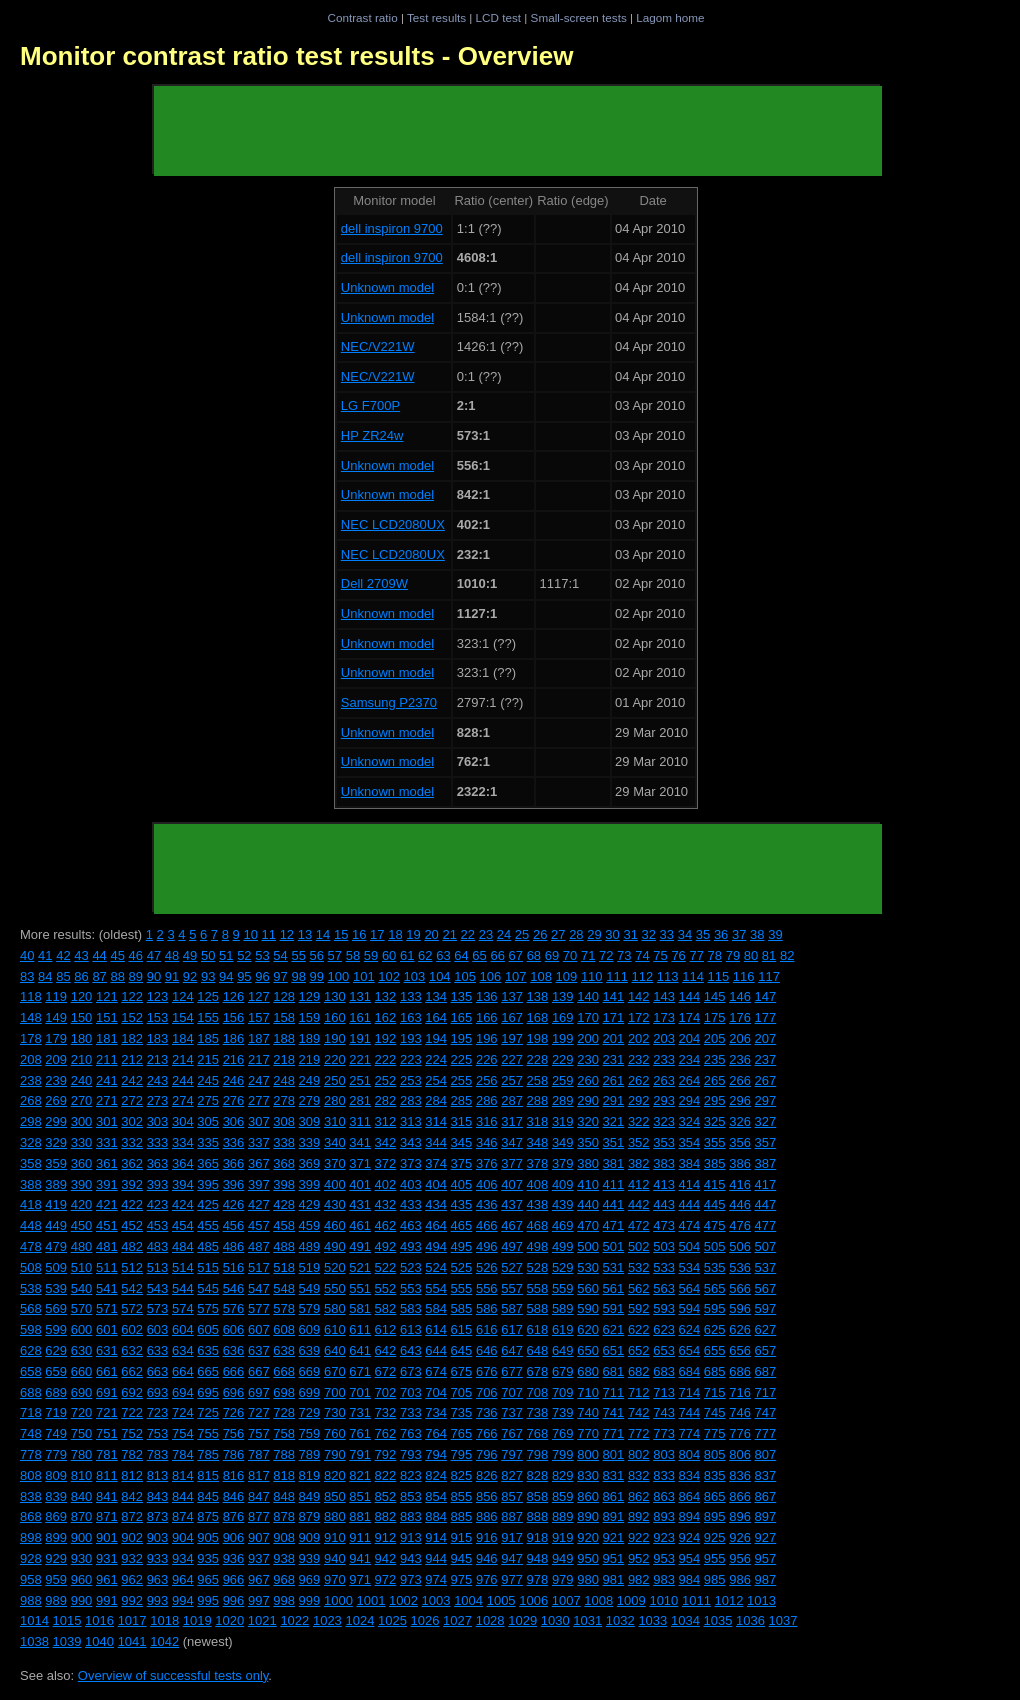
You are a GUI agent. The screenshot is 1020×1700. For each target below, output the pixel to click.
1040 (99, 1641)
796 (487, 1454)
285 (462, 1100)
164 (436, 1017)
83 (27, 976)
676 (487, 1371)
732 (386, 1412)
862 (639, 1496)
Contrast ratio (362, 17)
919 (563, 1537)
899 (56, 1537)
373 (411, 1163)
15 (341, 934)
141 (614, 996)
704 (436, 1392)
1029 (522, 1620)
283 (411, 1100)
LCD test (498, 17)
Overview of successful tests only (173, 1675)
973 (411, 1579)
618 (538, 1329)
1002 (403, 1600)
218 (284, 1059)
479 (56, 1246)
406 (487, 1184)
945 (462, 1558)
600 (82, 1329)
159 (310, 1017)
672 (386, 1371)
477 (766, 1225)
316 (487, 1121)
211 (107, 1059)
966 (234, 1579)
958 (31, 1579)
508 (31, 1267)
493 (411, 1246)
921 (614, 1537)
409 (563, 1184)
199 (563, 1038)
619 (563, 1329)
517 (259, 1267)
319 (563, 1121)
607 (259, 1329)
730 (335, 1412)
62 (425, 955)
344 (436, 1142)
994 (183, 1600)
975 (462, 1579)
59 (371, 955)
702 (386, 1392)
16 (359, 934)
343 (411, 1142)
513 (158, 1267)
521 (360, 1267)
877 (259, 1516)
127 (259, 996)
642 (386, 1350)
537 (766, 1267)
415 (715, 1184)
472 (639, 1225)
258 (538, 1080)
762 (386, 1433)
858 (538, 1496)
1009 (631, 1600)
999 (310, 1600)
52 (244, 955)
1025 (392, 1620)
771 (614, 1433)
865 (715, 1496)
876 (234, 1516)
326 (740, 1121)
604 (183, 1329)
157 (259, 1017)
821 (360, 1475)
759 (310, 1433)
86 (81, 976)
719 (56, 1412)
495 (462, 1246)
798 (538, 1454)
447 (766, 1204)
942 (386, 1558)
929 (56, 1558)
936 (234, 1558)
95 (244, 976)
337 (259, 1142)
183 (158, 1038)
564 (690, 1288)
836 (740, 1475)
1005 (501, 1600)
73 (624, 955)
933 (158, 1558)
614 (436, 1329)
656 (740, 1350)
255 (462, 1080)
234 (690, 1059)
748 (31, 1433)
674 (436, 1371)
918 (538, 1537)
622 (639, 1329)
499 (563, 1246)
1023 (327, 1620)
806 (740, 1454)
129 (310, 996)
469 (563, 1225)
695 (208, 1392)
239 (56, 1080)
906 (234, 1537)
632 (132, 1350)
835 (715, 1475)
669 (310, 1371)
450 (82, 1225)
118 (31, 996)
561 (614, 1288)
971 (360, 1579)
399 (310, 1184)
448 (31, 1225)
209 (56, 1059)
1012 (729, 1600)
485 (208, 1246)
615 (462, 1329)
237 (766, 1059)
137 (512, 996)
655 (715, 1350)
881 (360, 1516)
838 (31, 1496)
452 (132, 1225)
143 (664, 996)
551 (360, 1288)
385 (715, 1163)
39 (775, 934)
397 (259, 1184)
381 (614, 1163)
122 (132, 996)
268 (31, 1100)
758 (284, 1433)
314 (436, 1121)
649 (563, 1350)
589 (563, 1308)
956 (740, 1558)
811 (107, 1475)
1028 (490, 1620)
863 (664, 1496)
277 (259, 1100)
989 (56, 1600)
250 (335, 1080)
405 (462, 1184)
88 (117, 976)
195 (462, 1038)
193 (411, 1038)
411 (614, 1184)
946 (487, 1558)
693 (158, 1392)
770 (588, 1433)
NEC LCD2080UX (393, 524)
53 (262, 955)
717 (766, 1392)
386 (740, 1163)
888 (538, 1516)
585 (462, 1308)
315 (462, 1121)
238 (31, 1080)
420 (82, 1204)
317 (512, 1121)
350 (588, 1142)
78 (715, 955)
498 (538, 1246)
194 (436, 1038)
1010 (663, 1600)
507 (766, 1246)
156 (234, 1017)
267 (766, 1080)
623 (664, 1329)
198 (538, 1038)
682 (639, 1371)
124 (183, 996)
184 (183, 1038)
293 (664, 1100)
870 (82, 1516)
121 (107, 996)
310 (335, 1121)
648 (538, 1350)
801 (614, 1454)
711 (614, 1392)
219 (310, 1059)
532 (639, 1267)
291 (614, 1100)
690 (82, 1392)
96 (262, 976)
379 (563, 1163)
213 (158, 1059)
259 (563, 1080)
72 (606, 955)
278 (284, 1100)
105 (465, 976)
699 (310, 1392)
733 (411, 1412)
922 (639, 1537)
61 (407, 955)
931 (107, 1558)
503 (664, 1246)
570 (82, 1308)
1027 (457, 1620)
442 (639, 1204)
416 (740, 1184)
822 (386, 1475)
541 (107, 1288)
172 (639, 1017)
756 (234, 1433)
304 (183, 1121)
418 (31, 1204)
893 (664, 1516)
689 (56, 1392)
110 (592, 976)
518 (284, 1267)
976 (487, 1579)
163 (411, 1017)
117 (769, 976)
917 (512, 1537)
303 (158, 1121)
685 (715, 1371)
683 (664, 1371)
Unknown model (387, 287)
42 (63, 955)
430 (335, 1204)
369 (310, 1163)
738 (538, 1412)
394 (183, 1184)
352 (639, 1142)
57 (335, 955)
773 (664, 1433)
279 (310, 1100)
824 (436, 1475)
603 (158, 1329)
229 (563, 1059)
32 (649, 934)
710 (588, 1392)
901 (107, 1537)
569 (56, 1308)
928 (31, 1558)
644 (436, 1350)
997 (259, 1600)
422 (132, 1204)
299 (56, 1121)
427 (259, 1204)
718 (31, 1412)
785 (208, 1454)
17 (377, 934)
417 (766, 1184)
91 (172, 976)
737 (512, 1412)
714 (690, 1392)
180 (82, 1038)
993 (158, 1600)
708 (538, 1392)
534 (690, 1267)
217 (259, 1059)
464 (436, 1225)
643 (411, 1350)
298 (31, 1121)
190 (335, 1038)
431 (360, 1204)
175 (715, 1017)
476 (740, 1225)
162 (386, 1017)
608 (284, 1329)
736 (487, 1412)
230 (588, 1059)
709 (563, 1392)
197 (512, 1038)
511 (107, 1267)
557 (512, 1288)
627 (766, 1329)
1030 (555, 1620)
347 (512, 1142)
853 (411, 1496)
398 (284, 1184)
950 (588, 1558)
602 (132, 1329)
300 (82, 1121)
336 (234, 1142)
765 (462, 1433)
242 (132, 1080)
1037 (783, 1620)
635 (208, 1350)
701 (360, 1392)
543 (158, 1288)
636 (234, 1350)
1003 (436, 1600)
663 (158, 1371)
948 (538, 1558)
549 (310, 1288)
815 (208, 1475)
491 (360, 1246)
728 (284, 1412)
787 (259, 1454)
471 (614, 1225)
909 (310, 1537)
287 (512, 1100)
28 (576, 934)
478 (31, 1246)
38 (757, 934)
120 (82, 996)
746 (740, 1412)
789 (310, 1454)
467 (512, 1225)
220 (335, 1059)
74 (642, 955)
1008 (598, 1600)
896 (740, 1516)
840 (82, 1496)
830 (588, 1475)
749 (56, 1433)
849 (310, 1496)
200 (588, 1038)
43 (81, 955)
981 (614, 1579)
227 (512, 1059)
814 (183, 1475)
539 (56, 1288)
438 (538, 1204)
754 (183, 1433)
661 (107, 1371)
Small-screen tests (579, 17)
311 (360, 1121)
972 (386, 1579)
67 (516, 955)
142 (639, 996)
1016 (99, 1620)
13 (305, 934)
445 (715, 1204)
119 (56, 996)
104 (440, 976)
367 (259, 1163)
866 (740, 1496)
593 (664, 1308)
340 (335, 1142)
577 (259, 1308)
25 (522, 934)
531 (614, 1267)
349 (563, 1142)
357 (766, 1142)
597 (766, 1308)
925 (715, 1537)
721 (107, 1412)
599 (56, 1329)
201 (614, 1038)
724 (183, 1412)
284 (436, 1100)
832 (639, 1475)
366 (234, 1163)
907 (259, 1537)
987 (766, 1579)
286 (487, 1100)
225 (462, 1059)
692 (132, 1392)
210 (82, 1059)
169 (563, 1017)
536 (740, 1267)
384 (690, 1163)
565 (715, 1288)
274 (183, 1100)
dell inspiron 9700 (392, 228)
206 (740, 1038)
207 (766, 1038)
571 (107, 1308)
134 (436, 996)
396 (234, 1184)
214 (183, 1059)
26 (540, 934)
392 (132, 1184)
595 (715, 1308)
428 (284, 1204)
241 (107, 1080)
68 (534, 955)
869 (56, 1516)
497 (512, 1246)
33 (667, 934)
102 (389, 976)
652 (639, 1350)
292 (639, 1100)
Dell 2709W (374, 583)
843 (158, 1496)
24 (504, 934)
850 (335, 1496)
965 (208, 1579)
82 (787, 955)
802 (639, 1454)
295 (715, 1100)
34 (685, 934)
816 (234, 1475)
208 (31, 1059)
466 (487, 1225)
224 (436, 1059)
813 (158, 1475)
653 (664, 1350)
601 (107, 1329)
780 (82, 1454)
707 (512, 1392)
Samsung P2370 (389, 702)
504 (690, 1246)
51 (226, 955)
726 (234, 1412)
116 (744, 976)
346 (487, 1142)
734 (436, 1412)
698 (284, 1392)
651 (614, 1350)
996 (234, 1600)
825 (462, 1475)
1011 (696, 1600)
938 (284, 1558)
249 (310, 1080)
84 (45, 976)
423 (158, 1204)
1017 (132, 1620)
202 (639, 1038)
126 (234, 996)
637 (259, 1350)
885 (462, 1516)
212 (132, 1059)
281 (360, 1100)
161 (360, 1017)
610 (335, 1329)
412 (639, 1184)
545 (208, 1288)
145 (715, 996)
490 (335, 1246)
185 (208, 1038)
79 (733, 955)
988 (31, 1600)
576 (234, 1308)
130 (335, 996)
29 (594, 934)
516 (234, 1267)
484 (183, 1246)
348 (538, 1142)
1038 (34, 1641)
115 (719, 976)
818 (284, 1475)
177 (766, 1017)
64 (461, 955)
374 (436, 1163)
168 (538, 1017)
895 (715, 1516)
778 (31, 1454)
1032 (620, 1620)
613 (411, 1329)
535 (715, 1267)
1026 (425, 1620)
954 (690, 1558)
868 (31, 1516)
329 (56, 1142)
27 (558, 934)
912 (386, 1537)
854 (436, 1496)
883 (411, 1516)
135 (462, 996)
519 (310, 1267)
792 (386, 1454)
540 (82, 1288)
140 (588, 996)
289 (563, 1100)
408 (538, 1184)
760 (335, 1433)
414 (690, 1184)
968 (284, 1579)
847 (259, 1496)
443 (664, 1204)
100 (339, 976)
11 (269, 934)
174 (690, 1017)
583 (411, 1308)
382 (639, 1163)
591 (614, 1308)
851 (360, 1496)
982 (639, 1579)
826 (487, 1475)
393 (158, 1184)
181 (107, 1038)
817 (259, 1475)
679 (563, 1371)
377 (512, 1163)
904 (183, 1537)
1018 (164, 1620)
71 (588, 955)
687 (766, 1371)
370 (335, 1163)
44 (99, 955)
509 (56, 1267)
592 (639, 1308)
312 (386, 1121)
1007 (566, 1600)
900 (82, 1537)
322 (639, 1121)
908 (284, 1537)
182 (132, 1038)
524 (436, 1267)
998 (284, 1600)
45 (117, 955)
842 (132, 1496)
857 (512, 1496)
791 (360, 1454)
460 (335, 1225)
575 (208, 1308)
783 (158, 1454)
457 (259, 1225)
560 (588, 1288)
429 (310, 1204)
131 (360, 996)
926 (740, 1537)
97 (280, 976)
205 (715, 1038)
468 (538, 1225)
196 (487, 1038)
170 (588, 1017)
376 (487, 1163)
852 (386, 1496)
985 (715, 1579)
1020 (229, 1620)
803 (664, 1454)
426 (234, 1204)
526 (487, 1267)
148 (31, 1017)
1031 (587, 1620)
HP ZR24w (372, 435)
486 (234, 1246)
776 (740, 1433)
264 (690, 1080)
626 (740, 1329)
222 (386, 1059)
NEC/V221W (378, 346)
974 (436, 1579)
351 (614, 1142)
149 (56, 1017)
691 (107, 1392)
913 (411, 1537)
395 (208, 1184)
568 (31, 1308)
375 (462, 1163)
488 (284, 1246)
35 (703, 934)
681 (614, 1371)
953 (664, 1558)
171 (614, 1017)
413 (664, 1184)
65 (479, 955)
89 (136, 976)
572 (132, 1308)
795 (462, 1454)
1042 (164, 1641)
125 (208, 996)
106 (491, 976)
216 (234, 1059)
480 (82, 1246)
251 (360, 1080)
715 (715, 1392)
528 (538, 1267)
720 (82, 1412)
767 (512, 1433)
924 (690, 1537)
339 (310, 1142)
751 (107, 1433)
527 (512, 1267)
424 (183, 1204)
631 (107, 1350)
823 (411, 1475)
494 (436, 1246)
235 (715, 1059)
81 (769, 955)
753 (158, 1433)
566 (740, 1288)
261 (614, 1080)
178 (31, 1038)
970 (335, 1579)
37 (739, 934)
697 (259, 1392)
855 (462, 1496)
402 (386, 1184)
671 (360, 1371)
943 (411, 1558)
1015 (67, 1620)
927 (766, 1537)
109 (567, 976)
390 (82, 1184)
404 (436, 1184)
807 (766, 1454)
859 (563, 1496)
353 (664, 1142)
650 (588, 1350)
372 (386, 1163)
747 (766, 1412)
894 (690, 1516)
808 (31, 1475)
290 (588, 1100)
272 (132, 1100)
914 (436, 1537)
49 (190, 955)
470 (588, 1225)
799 (563, 1454)
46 (136, 955)
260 (588, 1080)
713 (664, 1392)
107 (516, 976)
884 (436, 1516)
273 (158, 1100)
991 (107, 1600)
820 (335, 1475)
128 (284, 996)
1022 (294, 1620)
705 (462, 1392)
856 (487, 1496)
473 (664, 1225)
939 (310, 1558)
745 (715, 1412)
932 (132, 1558)
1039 (67, 1641)
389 (56, 1184)
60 (389, 955)
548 (284, 1288)
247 (259, 1080)
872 (132, 1516)
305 (208, 1121)
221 (360, 1059)
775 (715, 1433)
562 (639, 1288)
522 (386, 1267)
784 (183, 1454)
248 (284, 1080)
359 (56, 1163)
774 (690, 1433)
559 (563, 1288)
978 (538, 1579)
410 (588, 1184)
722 (132, 1412)
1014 (34, 1620)
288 (538, 1100)
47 (154, 955)
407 (512, 1184)
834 (690, 1475)
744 (690, 1412)
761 (360, 1433)
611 (360, 1329)
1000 (338, 1600)
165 (462, 1017)
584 (436, 1308)
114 (693, 976)
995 (208, 1600)
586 (487, 1308)
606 (234, 1329)
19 (413, 934)
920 (588, 1537)
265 (715, 1080)
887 (512, 1516)
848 (284, 1496)
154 (183, 1017)
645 (462, 1350)
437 (512, 1204)
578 (284, 1308)
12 (287, 934)
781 (107, 1454)
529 (563, 1267)
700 (335, 1392)
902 (132, 1537)
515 (208, 1267)
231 (614, 1059)
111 (617, 976)
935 (208, 1558)
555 (462, 1288)
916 (487, 1537)
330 (82, 1142)
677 (512, 1371)
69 (552, 955)
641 (360, 1350)
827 (512, 1475)
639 (310, 1350)
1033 (652, 1620)
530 (588, 1267)
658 (31, 1371)
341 (360, 1142)
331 (107, 1142)
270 (82, 1100)
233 (664, 1059)
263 (664, 1080)
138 (538, 996)
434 (436, 1204)
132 (386, 996)
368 (284, 1163)
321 (614, 1121)
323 (664, 1121)
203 (664, 1038)
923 (664, 1537)
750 (82, 1433)
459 (310, 1225)
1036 (750, 1620)
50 (208, 955)
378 (538, 1163)
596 (740, 1308)
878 (284, 1516)
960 (82, 1579)
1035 (717, 1620)
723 (158, 1412)
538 (31, 1288)
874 (183, 1516)
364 (183, 1163)
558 (538, 1288)
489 (310, 1246)
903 (158, 1537)
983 (664, 1579)
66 (497, 955)
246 (234, 1080)
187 (259, 1038)
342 (386, 1142)
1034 (685, 1620)
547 (259, 1288)
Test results (436, 17)
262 (639, 1080)
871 (107, 1516)
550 (335, 1288)
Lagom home (670, 17)
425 (208, 1204)
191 (360, 1038)
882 (386, 1516)
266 (740, 1080)
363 (158, 1163)
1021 (262, 1620)
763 (411, 1433)
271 (107, 1100)
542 (132, 1288)
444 (690, 1204)
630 (82, 1350)
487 (259, 1246)
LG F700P (370, 405)
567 (766, 1288)
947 (512, 1558)
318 (538, 1121)
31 (630, 934)
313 (411, 1121)
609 (310, 1329)
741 (614, 1412)
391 (107, 1184)
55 (298, 955)
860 (588, 1496)
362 (132, 1163)
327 (766, 1121)
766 (487, 1433)
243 (158, 1080)
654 (690, 1350)
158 (284, 1017)
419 (56, 1204)
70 (570, 955)
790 (335, 1454)
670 (335, 1371)
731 (360, 1412)
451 (107, 1225)
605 (208, 1329)
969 (310, 1579)
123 (158, 996)
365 (208, 1163)
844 (183, 1496)
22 (468, 934)
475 (715, 1225)
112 (643, 976)
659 (56, 1371)
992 (132, 1600)
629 (56, 1350)
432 (386, 1204)
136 (487, 996)
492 (386, 1246)
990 (82, 1600)
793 (411, 1454)
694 (183, 1392)
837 (766, 1475)
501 (614, 1246)
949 (563, 1558)
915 (462, 1537)
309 (310, 1121)
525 (462, 1267)
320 (588, 1121)
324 (690, 1121)
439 (563, 1204)
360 (82, 1163)
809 (56, 1475)
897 (766, 1516)
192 (386, 1038)
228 (538, 1059)
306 (234, 1121)
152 (132, 1017)
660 (82, 1371)
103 (415, 976)
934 (183, 1558)
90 (154, 976)
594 (690, 1308)
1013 (761, 1600)
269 (56, 1100)
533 (664, 1267)
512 (132, 1267)
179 (56, 1038)
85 (63, 976)
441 (614, 1204)
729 (310, 1412)
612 (386, 1329)
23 (486, 934)
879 (310, 1516)
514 (183, 1267)
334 (183, 1142)
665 (208, 1371)
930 (82, 1558)
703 (411, 1392)
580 (335, 1308)
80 (751, 955)
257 (512, 1080)
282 (386, 1100)
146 (740, 996)
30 (612, 934)
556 (487, 1288)
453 (158, 1225)
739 (563, 1412)
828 (538, 1475)
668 (284, 1371)
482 (132, 1246)
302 (132, 1121)
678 (538, 1371)
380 (588, 1163)
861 (614, 1496)
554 (436, 1288)
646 (487, 1350)
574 (183, 1308)
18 (395, 934)
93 (208, 976)
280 (335, 1100)
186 (234, 1038)
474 (690, 1225)
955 (715, 1558)
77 (696, 955)
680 (588, 1371)
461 (360, 1225)
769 (563, 1433)
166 (487, 1017)
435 (462, 1204)
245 (208, 1080)
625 (715, 1329)
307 (259, 1121)
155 (208, 1017)
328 (31, 1142)
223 (411, 1059)
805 (715, 1454)
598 (31, 1329)
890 (588, 1516)
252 (386, 1080)
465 (462, 1225)
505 (715, 1246)
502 (639, 1246)
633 (158, 1350)
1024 (359, 1620)
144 (690, 996)
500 (588, 1246)
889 (563, 1516)
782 (132, 1454)
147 (766, 996)
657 (766, 1350)
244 (183, 1080)
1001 (370, 1600)
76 (678, 955)
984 (690, 1579)
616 (487, 1329)
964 (183, 1579)
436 (487, 1204)
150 (82, 1017)
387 (766, 1163)
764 (436, 1433)
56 (317, 955)
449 (56, 1225)
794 (436, 1454)
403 (411, 1184)
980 (588, 1579)
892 (639, 1516)
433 (411, 1204)
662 (132, 1371)
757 (259, 1433)
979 (563, 1579)
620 (588, 1329)
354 (690, 1142)
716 (740, 1392)
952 (639, 1558)
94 (226, 976)
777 (766, 1433)
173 (664, 1017)
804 (690, 1454)
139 (563, 996)
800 (588, 1454)
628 (31, 1350)
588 (538, 1308)
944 (436, 1558)
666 (234, 1371)
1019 (197, 1620)
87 (99, 976)
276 (234, 1100)
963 (158, 1579)
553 (411, 1288)
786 (234, 1454)
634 (183, 1350)
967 (259, 1579)
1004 (468, 1600)
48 (172, 955)
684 (690, 1371)
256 (487, 1080)
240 (82, 1080)
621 (614, 1329)
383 (664, 1163)
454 (183, 1225)
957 (766, 1558)
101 (364, 976)
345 (462, 1142)
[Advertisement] (518, 131)
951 (614, 1558)
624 (690, 1329)
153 (158, 1017)
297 (766, 1100)
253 (411, 1080)
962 (132, 1579)
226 (487, 1059)
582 (386, 1308)
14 (323, 934)
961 (107, 1579)
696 (234, 1392)
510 (82, 1267)
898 (31, 1537)
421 (107, 1204)
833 (664, 1475)
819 (310, 1475)
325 (715, 1121)
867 (766, 1496)
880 (335, 1516)
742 (639, 1412)
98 (298, 976)
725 (208, 1412)
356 (740, 1142)
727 (259, 1412)
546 (234, 1288)
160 (335, 1017)
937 (259, 1558)
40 (27, 955)
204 (690, 1038)
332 (132, 1142)
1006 (533, 1600)
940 (335, 1558)
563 (664, 1288)
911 (360, 1537)
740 (588, 1412)
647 (512, 1350)
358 (31, 1163)
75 (660, 955)
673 (411, 1371)
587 (512, 1308)
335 (208, 1142)
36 (721, 934)
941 (360, 1558)
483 (158, 1246)
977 (512, 1579)
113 (668, 976)
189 (310, 1038)
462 (386, 1225)
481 (107, 1246)
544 (183, 1288)
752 (132, 1433)
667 (259, 1371)
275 (208, 1100)
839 (56, 1496)
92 (190, 976)
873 (158, 1516)
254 (436, 1080)
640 (335, 1350)
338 (284, 1142)
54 (280, 955)
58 (353, 955)
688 (31, 1392)
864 (690, 1496)
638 (284, 1350)
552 (386, 1288)
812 (132, 1475)
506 (740, 1246)
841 (107, 1496)
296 (740, 1100)
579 (310, 1308)
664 (183, 1371)
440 (588, 1204)
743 (664, 1412)
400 (335, 1184)
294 (690, 1100)
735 (462, 1412)
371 (360, 1163)
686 (740, 1371)
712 (639, 1392)
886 (487, 1516)
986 (740, 1579)
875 (208, 1516)
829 (563, 1475)
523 (411, 1267)
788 (284, 1454)
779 (56, 1454)
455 (208, 1225)
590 (588, 1308)
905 (208, 1537)
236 (740, 1059)
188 (284, 1038)
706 (487, 1392)
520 (335, 1267)
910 (335, 1537)
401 (360, 1184)
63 (443, 955)
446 (740, 1204)
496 (487, 1246)
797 (512, 1454)
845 (208, 1496)
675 (462, 1371)
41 (45, 955)
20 (431, 934)
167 (512, 1017)
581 (360, 1308)
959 (56, 1579)
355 (715, 1142)
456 (234, 1225)
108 (541, 976)
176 (740, 1017)
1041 (132, 1641)
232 (639, 1059)
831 (614, 1475)
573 (158, 1308)
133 (411, 996)
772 (639, 1433)
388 (31, 1184)
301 (107, 1121)
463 (411, 1225)
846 (234, 1496)
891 (614, 1516)
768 (538, 1433)
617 (512, 1329)
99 (317, 976)
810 (82, 1475)
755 (208, 1433)
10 (250, 934)
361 (107, 1163)
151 (107, 1017)
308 (284, 1121)
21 (449, 934)
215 (208, 1059)
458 (284, 1225)
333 (158, 1142)
